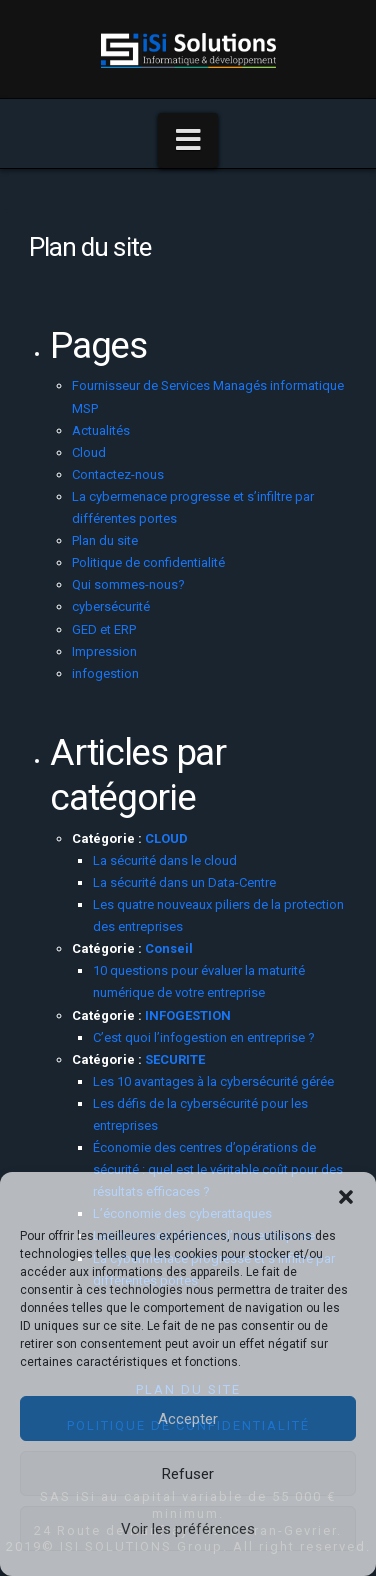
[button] (346, 1197)
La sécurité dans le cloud (166, 860)
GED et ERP (104, 629)
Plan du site (105, 540)
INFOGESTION (188, 1015)
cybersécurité (111, 606)
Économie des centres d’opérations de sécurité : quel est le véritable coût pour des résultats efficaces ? (218, 1169)
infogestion (105, 673)
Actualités (101, 430)
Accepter (188, 1419)
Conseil (169, 948)
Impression (104, 651)
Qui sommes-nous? (128, 584)
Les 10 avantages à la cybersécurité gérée (213, 1081)
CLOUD (166, 838)
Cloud (89, 452)
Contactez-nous (118, 474)
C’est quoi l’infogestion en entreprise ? (204, 1037)
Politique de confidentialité (148, 562)
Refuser (188, 1474)
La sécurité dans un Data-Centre (184, 882)
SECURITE (175, 1059)
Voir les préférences (188, 1529)
